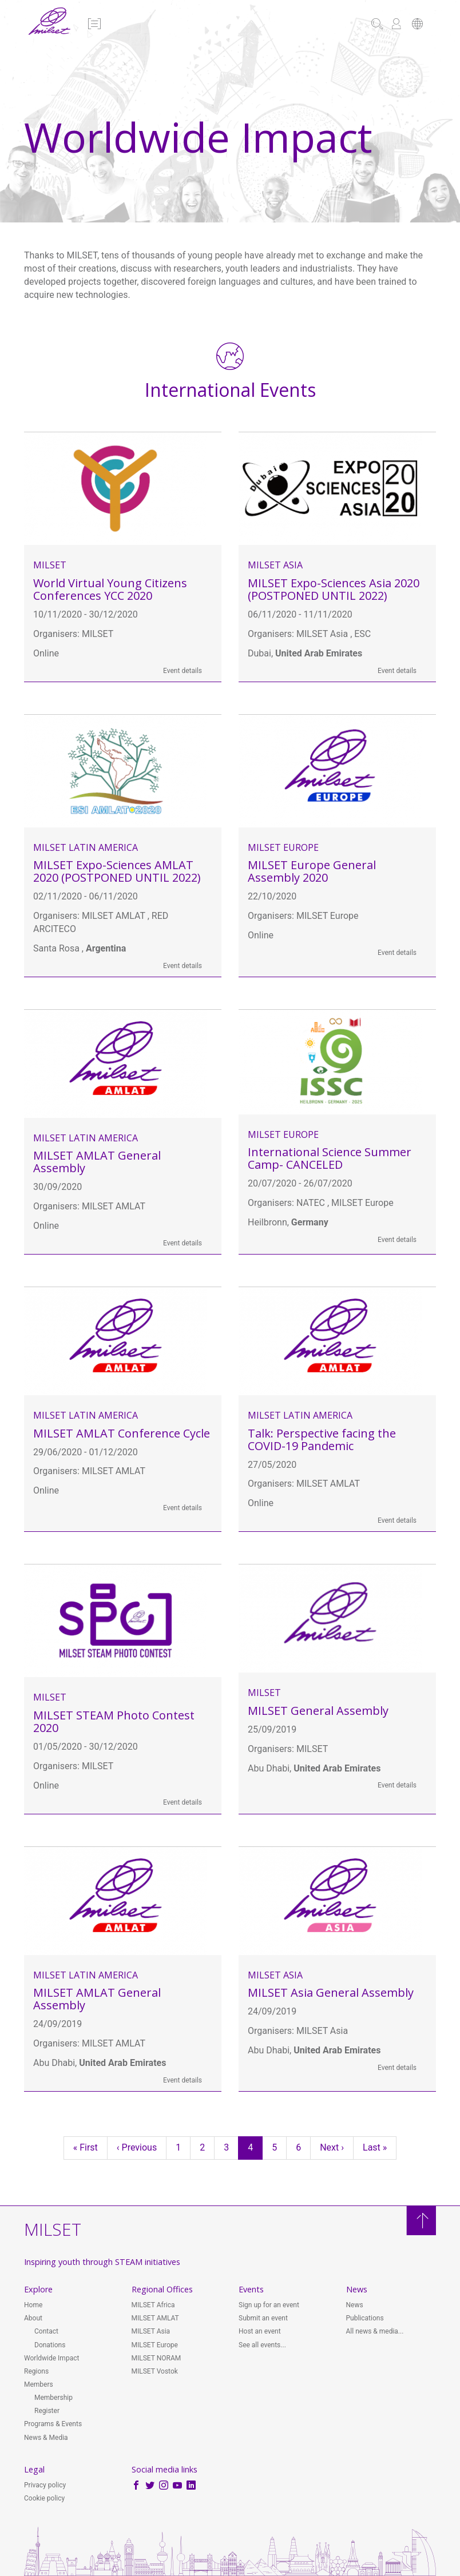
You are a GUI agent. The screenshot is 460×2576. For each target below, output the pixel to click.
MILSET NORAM (156, 2358)
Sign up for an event (269, 2305)
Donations (49, 2345)
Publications (365, 2318)
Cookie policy (44, 2498)
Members (38, 2384)
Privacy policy (45, 2485)
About (33, 2318)
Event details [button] (182, 671)
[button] (93, 25)
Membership (53, 2398)
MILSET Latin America (85, 847)
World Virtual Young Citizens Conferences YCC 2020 (110, 589)
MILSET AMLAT (155, 2318)
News (354, 2305)
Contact (46, 2331)
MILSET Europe (283, 847)
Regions (36, 2371)
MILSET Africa (153, 2305)
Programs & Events (53, 2424)
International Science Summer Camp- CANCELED (329, 1158)
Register (47, 2411)
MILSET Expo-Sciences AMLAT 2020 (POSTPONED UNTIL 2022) (117, 871)
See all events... (262, 2345)
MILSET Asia (275, 565)
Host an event (260, 2331)
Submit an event (263, 2318)
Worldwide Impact (51, 2358)
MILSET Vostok (155, 2371)
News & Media (46, 2438)
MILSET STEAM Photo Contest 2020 (114, 1721)
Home (33, 2305)
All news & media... (375, 2331)
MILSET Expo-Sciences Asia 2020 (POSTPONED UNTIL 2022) (333, 589)
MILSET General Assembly (318, 1710)
